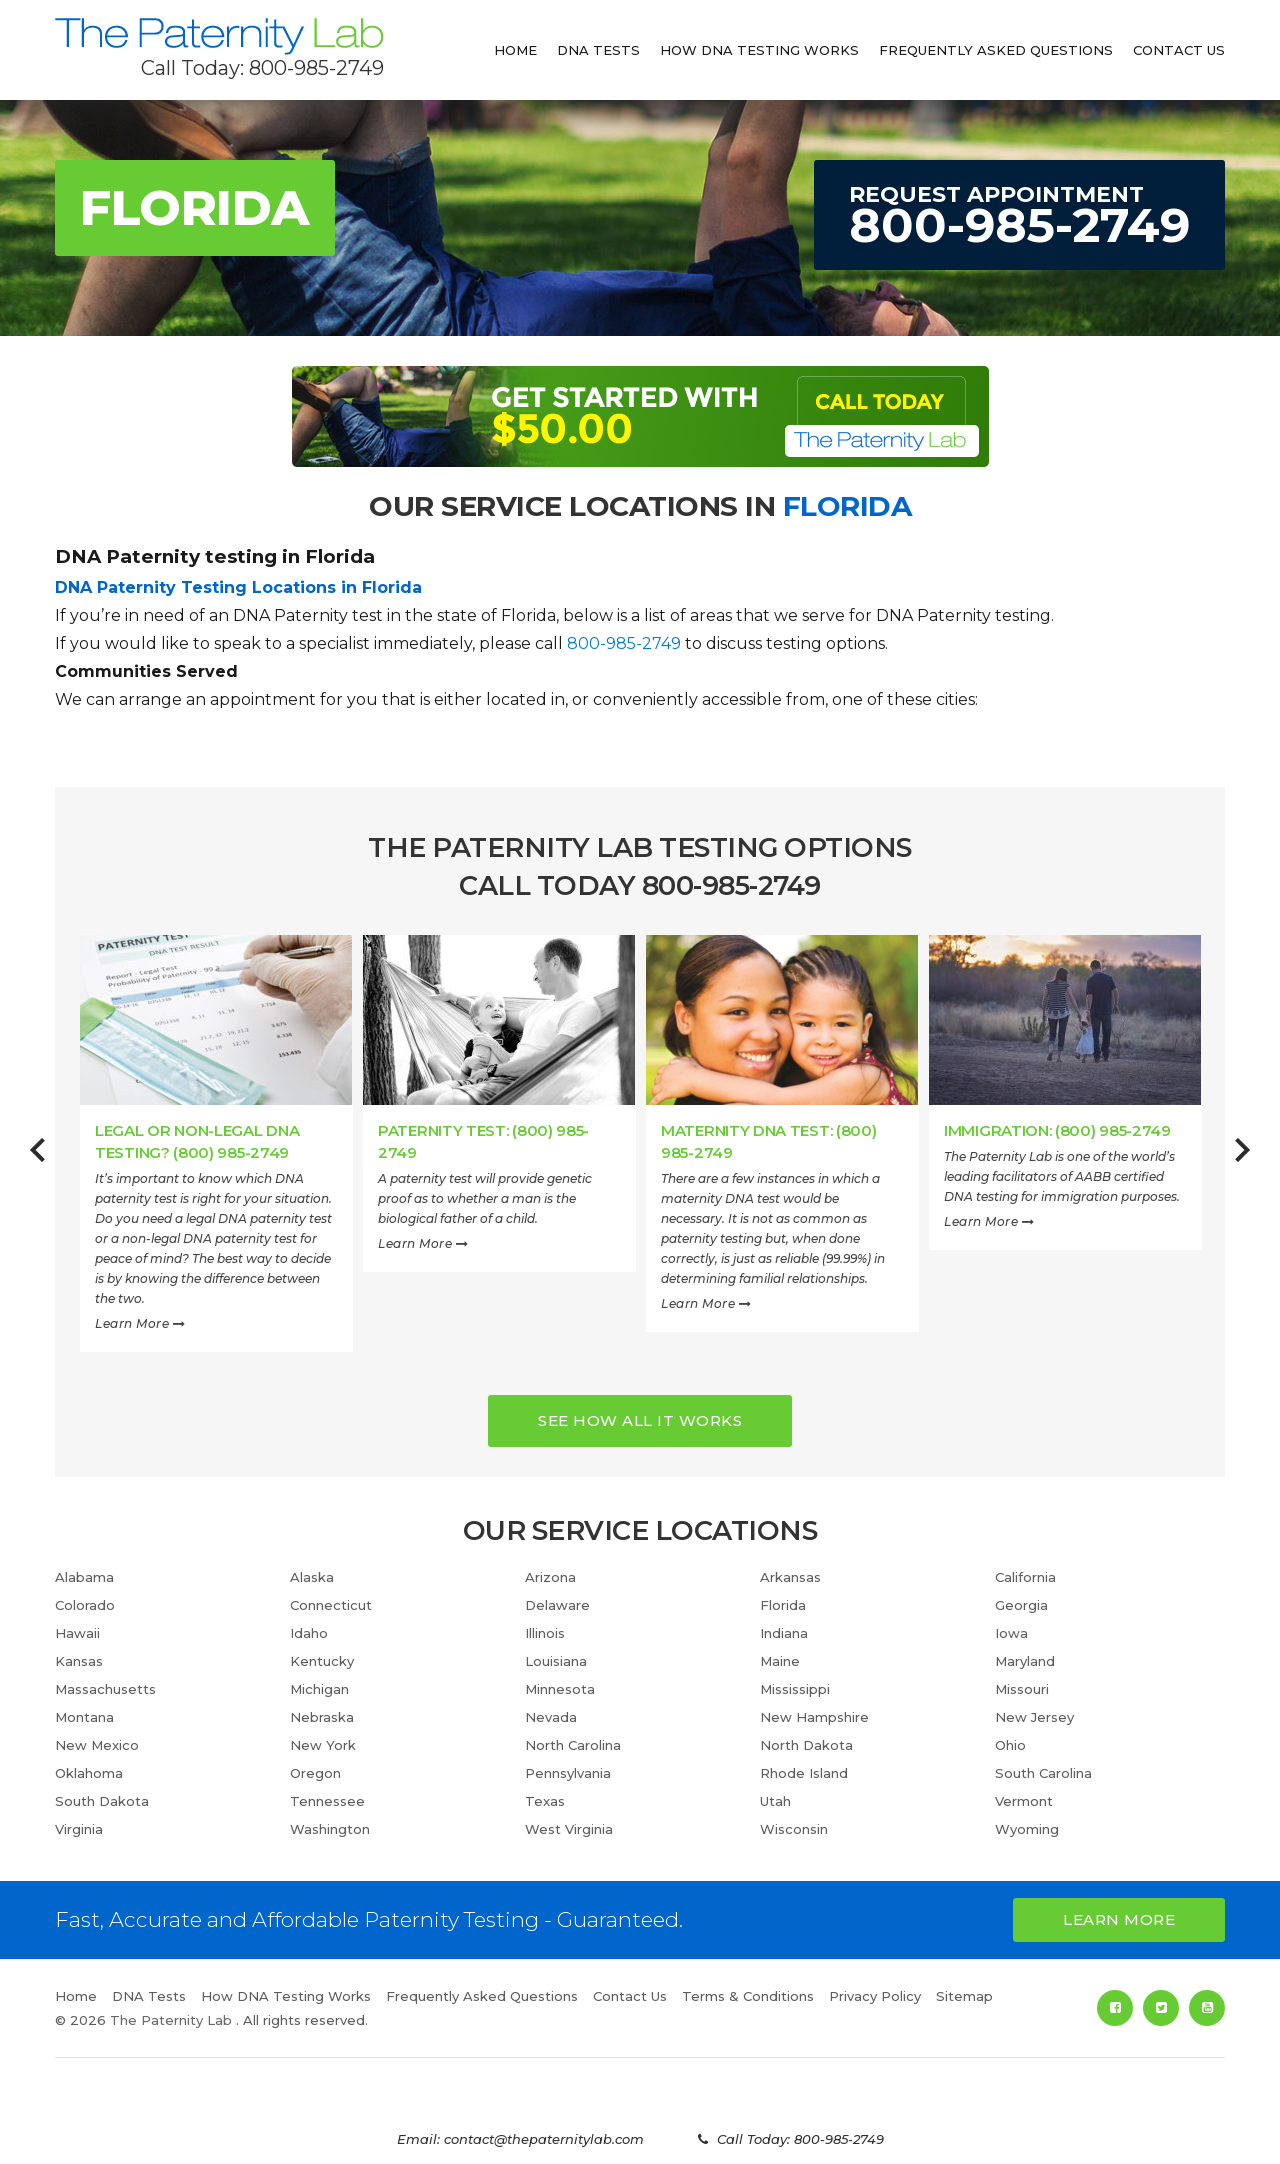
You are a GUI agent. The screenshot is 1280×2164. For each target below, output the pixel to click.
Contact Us (1179, 50)
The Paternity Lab (219, 36)
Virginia (79, 1829)
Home (515, 50)
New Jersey (1034, 1717)
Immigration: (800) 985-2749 (1057, 1130)
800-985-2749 (624, 643)
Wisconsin (794, 1829)
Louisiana (556, 1661)
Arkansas (790, 1577)
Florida (783, 1605)
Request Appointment (1019, 217)
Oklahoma (89, 1773)
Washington (330, 1829)
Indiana (784, 1633)
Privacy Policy (875, 1996)
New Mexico (97, 1745)
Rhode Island (804, 1773)
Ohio (1010, 1745)
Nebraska (322, 1717)
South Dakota (102, 1801)
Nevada (551, 1717)
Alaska (312, 1577)
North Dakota (806, 1745)
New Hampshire (814, 1717)
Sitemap (964, 1996)
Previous (37, 1161)
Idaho (309, 1633)
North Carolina (573, 1745)
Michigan (319, 1689)
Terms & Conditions (748, 1996)
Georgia (1021, 1605)
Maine (780, 1661)
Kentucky (322, 1661)
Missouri (1022, 1689)
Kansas (79, 1661)
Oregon (315, 1773)
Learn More (140, 1323)
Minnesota (560, 1689)
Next (1242, 1161)
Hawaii (77, 1633)
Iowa (1011, 1633)
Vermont (1024, 1801)
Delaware (557, 1605)
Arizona (550, 1577)
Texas (545, 1801)
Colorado (85, 1605)
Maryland (1025, 1661)
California (1025, 1577)
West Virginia (569, 1829)
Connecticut (331, 1605)
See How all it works (640, 1420)
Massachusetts (105, 1689)
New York (323, 1745)
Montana (84, 1717)
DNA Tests (598, 50)
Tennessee (327, 1801)
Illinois (545, 1633)
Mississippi (795, 1689)
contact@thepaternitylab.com (544, 2139)
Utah (775, 1801)
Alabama (84, 1577)
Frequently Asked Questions (996, 50)
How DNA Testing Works (759, 50)
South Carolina (1043, 1773)
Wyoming (1027, 1829)
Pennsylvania (568, 1773)
